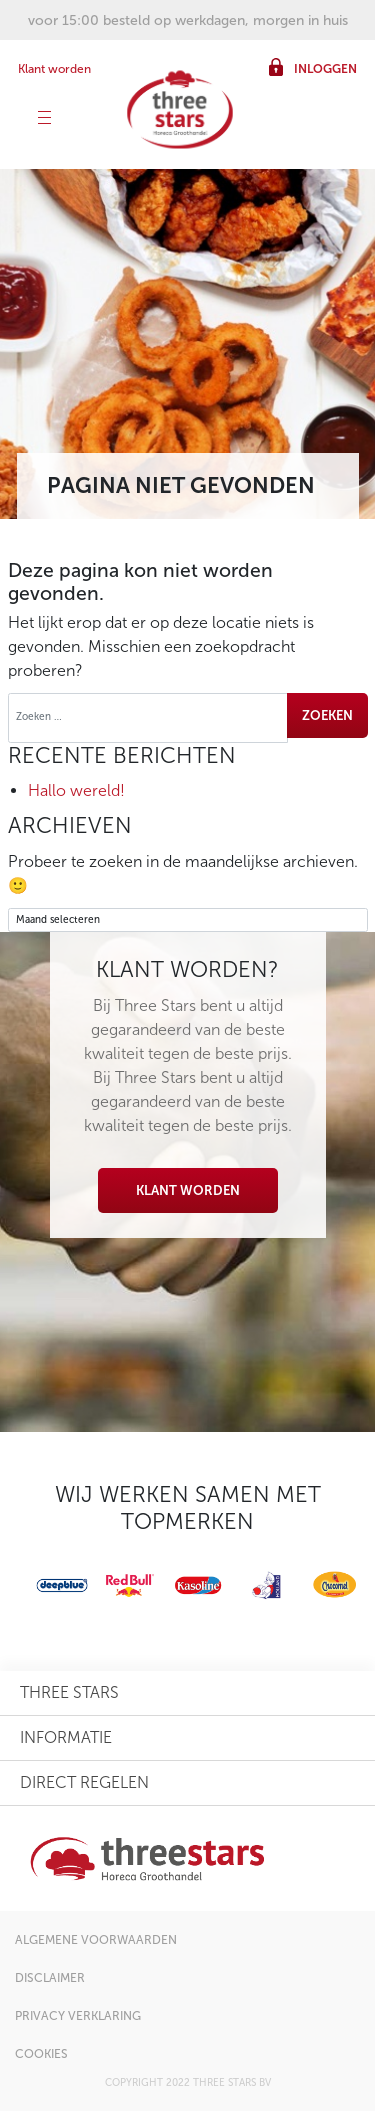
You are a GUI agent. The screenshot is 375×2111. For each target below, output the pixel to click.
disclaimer (50, 1978)
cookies (41, 2054)
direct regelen (84, 1782)
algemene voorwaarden (96, 1940)
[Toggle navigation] (45, 119)
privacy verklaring (78, 2016)
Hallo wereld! (76, 790)
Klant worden (54, 69)
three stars (69, 1692)
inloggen (325, 69)
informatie (66, 1737)
